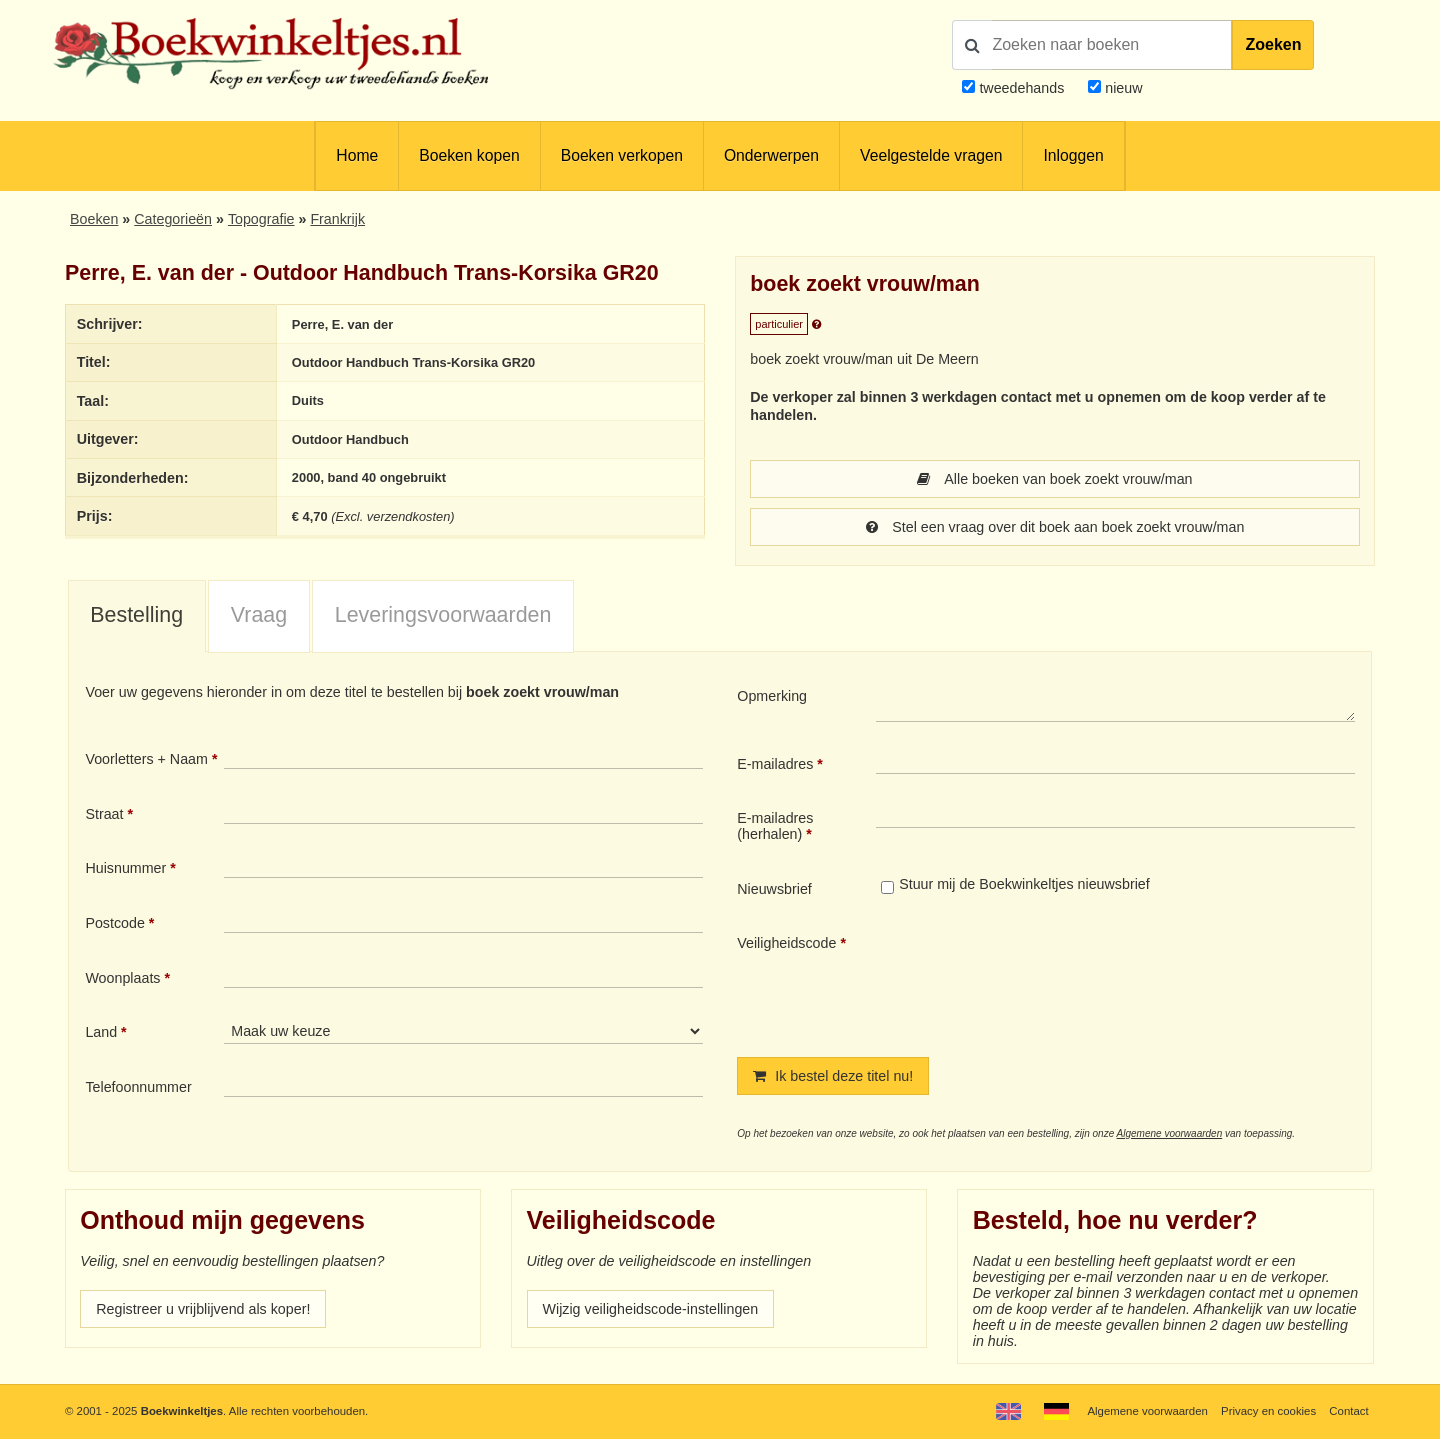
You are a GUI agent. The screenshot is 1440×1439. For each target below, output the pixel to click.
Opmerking (772, 696)
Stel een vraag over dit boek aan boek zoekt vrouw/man (1055, 527)
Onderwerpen (771, 155)
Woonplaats (122, 978)
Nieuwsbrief (774, 889)
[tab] (137, 617)
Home (357, 155)
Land (101, 1032)
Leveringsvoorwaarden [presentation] (443, 615)
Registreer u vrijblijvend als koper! (203, 1309)
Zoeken (1273, 44)
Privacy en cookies (1268, 1411)
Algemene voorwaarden (1170, 1133)
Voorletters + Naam (146, 759)
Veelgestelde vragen (931, 155)
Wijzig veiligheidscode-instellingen (651, 1309)
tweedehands (1021, 88)
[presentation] (1043, 979)
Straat (104, 814)
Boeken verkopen (622, 155)
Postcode (114, 923)
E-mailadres (775, 764)
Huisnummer (125, 868)
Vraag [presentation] (259, 615)
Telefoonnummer (138, 1087)
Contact (1348, 1411)
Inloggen (1073, 155)
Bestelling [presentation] (136, 615)
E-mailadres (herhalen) (775, 826)
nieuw (1121, 88)
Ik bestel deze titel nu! (833, 1076)
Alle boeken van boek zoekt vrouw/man (1054, 479)
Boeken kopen (469, 155)
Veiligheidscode (786, 943)
